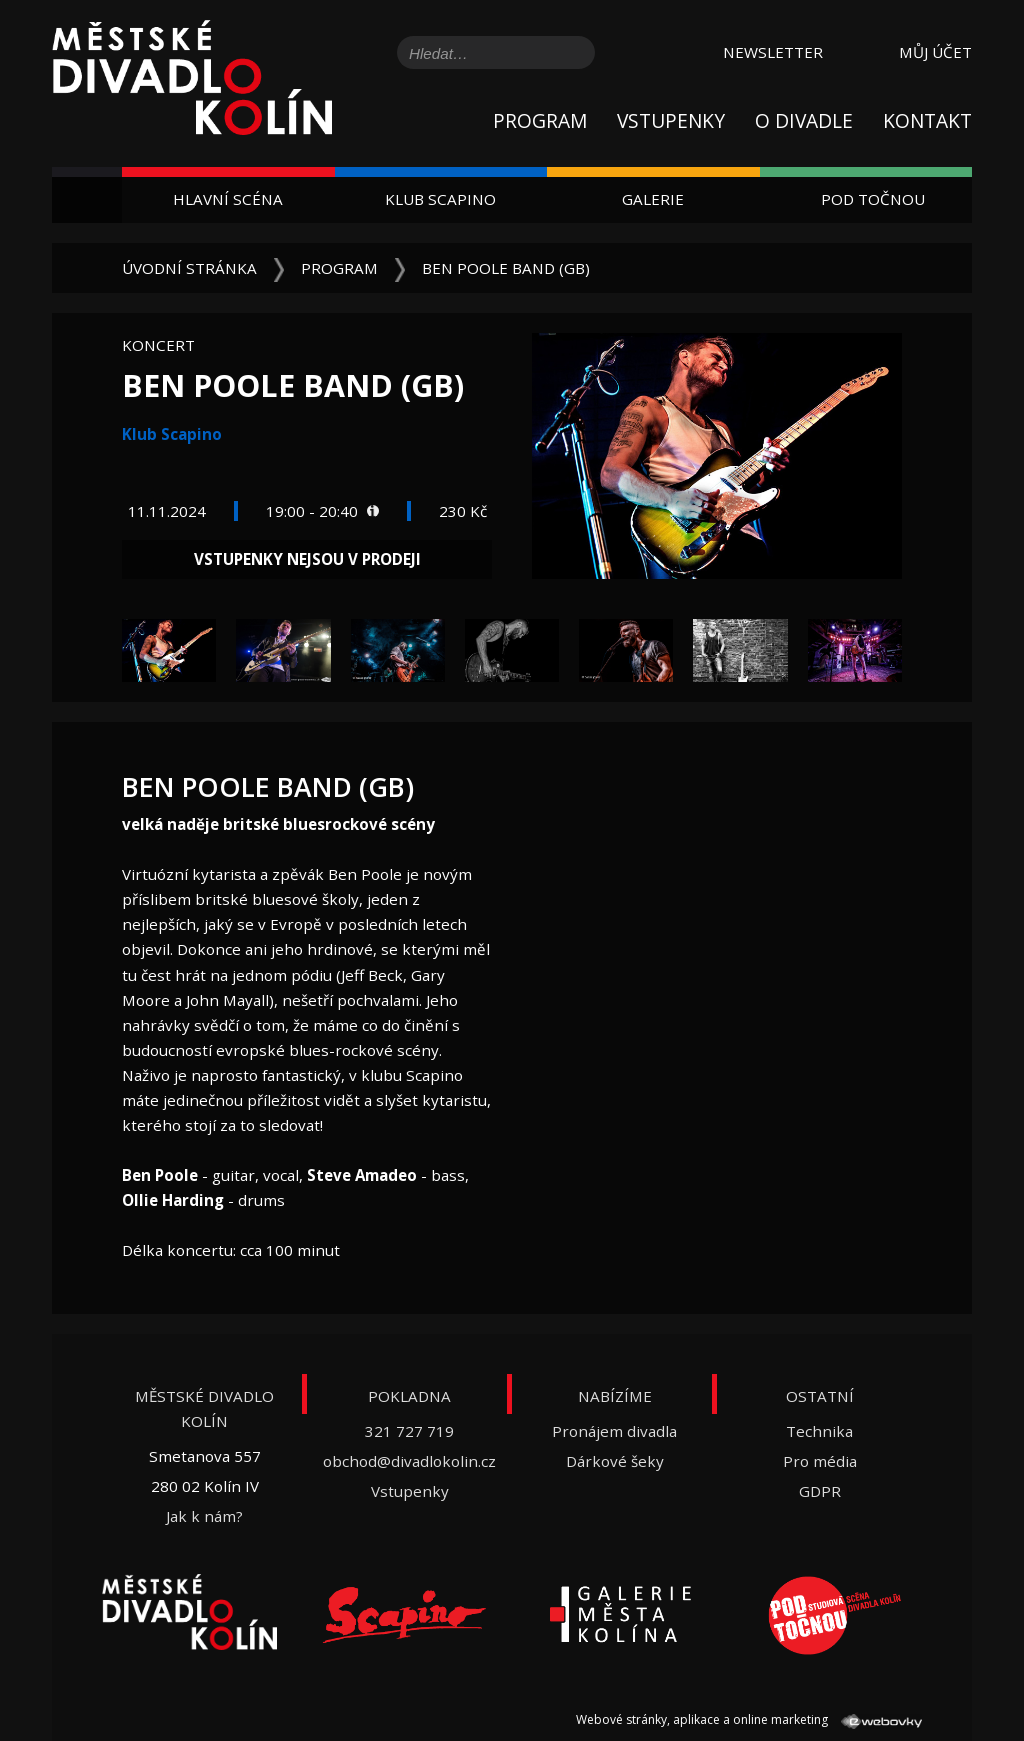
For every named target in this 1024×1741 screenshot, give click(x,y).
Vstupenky (671, 120)
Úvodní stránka (189, 268)
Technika (819, 1431)
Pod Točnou (873, 199)
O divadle (804, 120)
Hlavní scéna (228, 199)
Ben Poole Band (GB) (506, 268)
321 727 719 (409, 1431)
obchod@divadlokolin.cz (409, 1461)
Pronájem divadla (614, 1431)
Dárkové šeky (615, 1461)
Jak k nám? (204, 1516)
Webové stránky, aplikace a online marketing (749, 1719)
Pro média (820, 1461)
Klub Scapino (440, 199)
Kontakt (927, 120)
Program (540, 120)
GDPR (820, 1491)
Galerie (653, 199)
